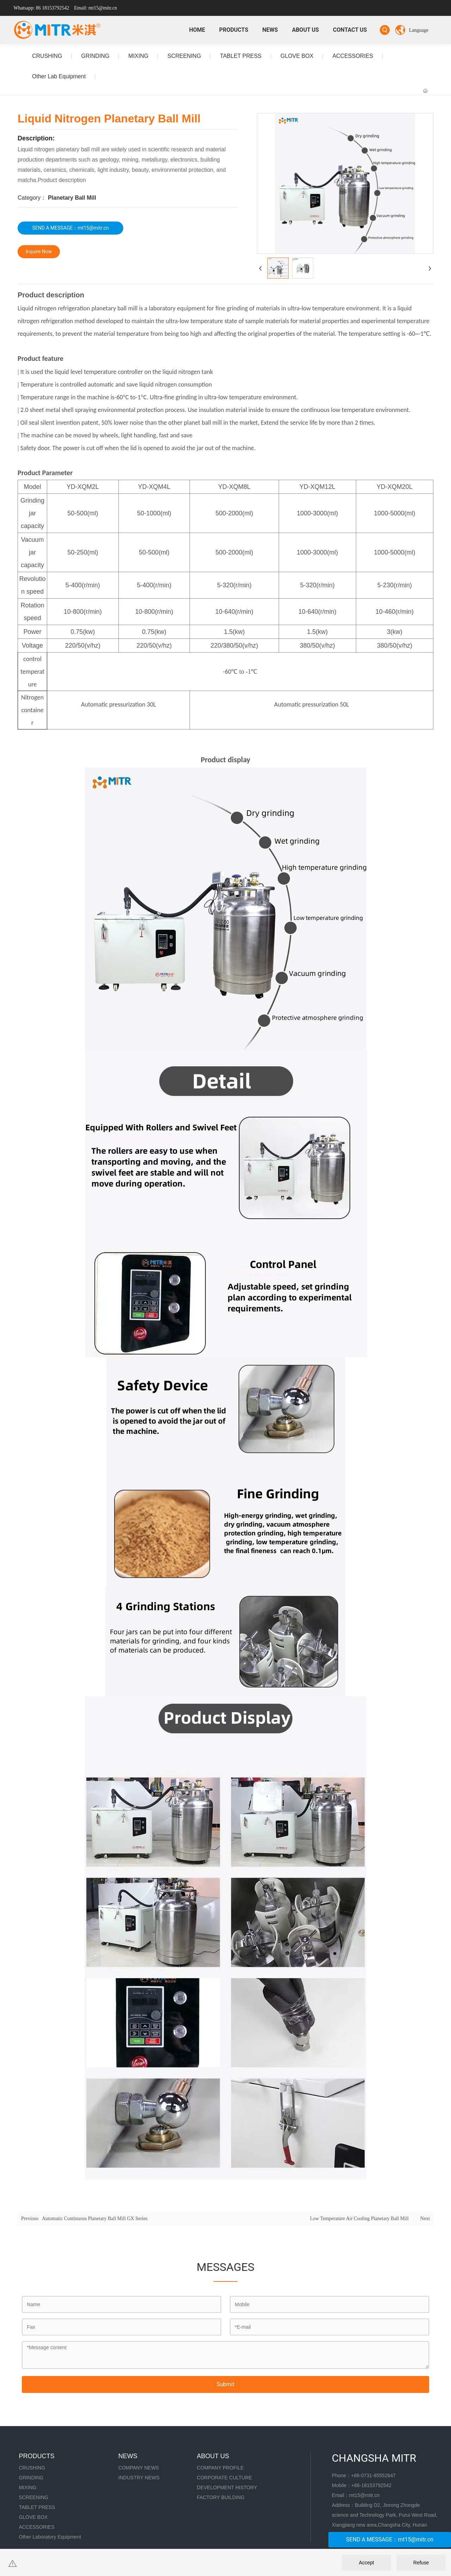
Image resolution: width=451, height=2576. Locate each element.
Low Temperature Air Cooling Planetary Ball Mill (359, 2218)
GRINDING (95, 56)
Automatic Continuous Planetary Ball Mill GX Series (94, 2218)
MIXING (138, 56)
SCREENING (184, 56)
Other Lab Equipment (59, 76)
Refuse (421, 2562)
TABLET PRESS (240, 56)
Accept (366, 2562)
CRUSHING (47, 56)
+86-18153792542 (371, 2485)
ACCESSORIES (352, 56)
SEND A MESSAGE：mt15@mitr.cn (389, 2539)
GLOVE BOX (296, 56)
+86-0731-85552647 (373, 2475)
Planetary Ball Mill (72, 198)
